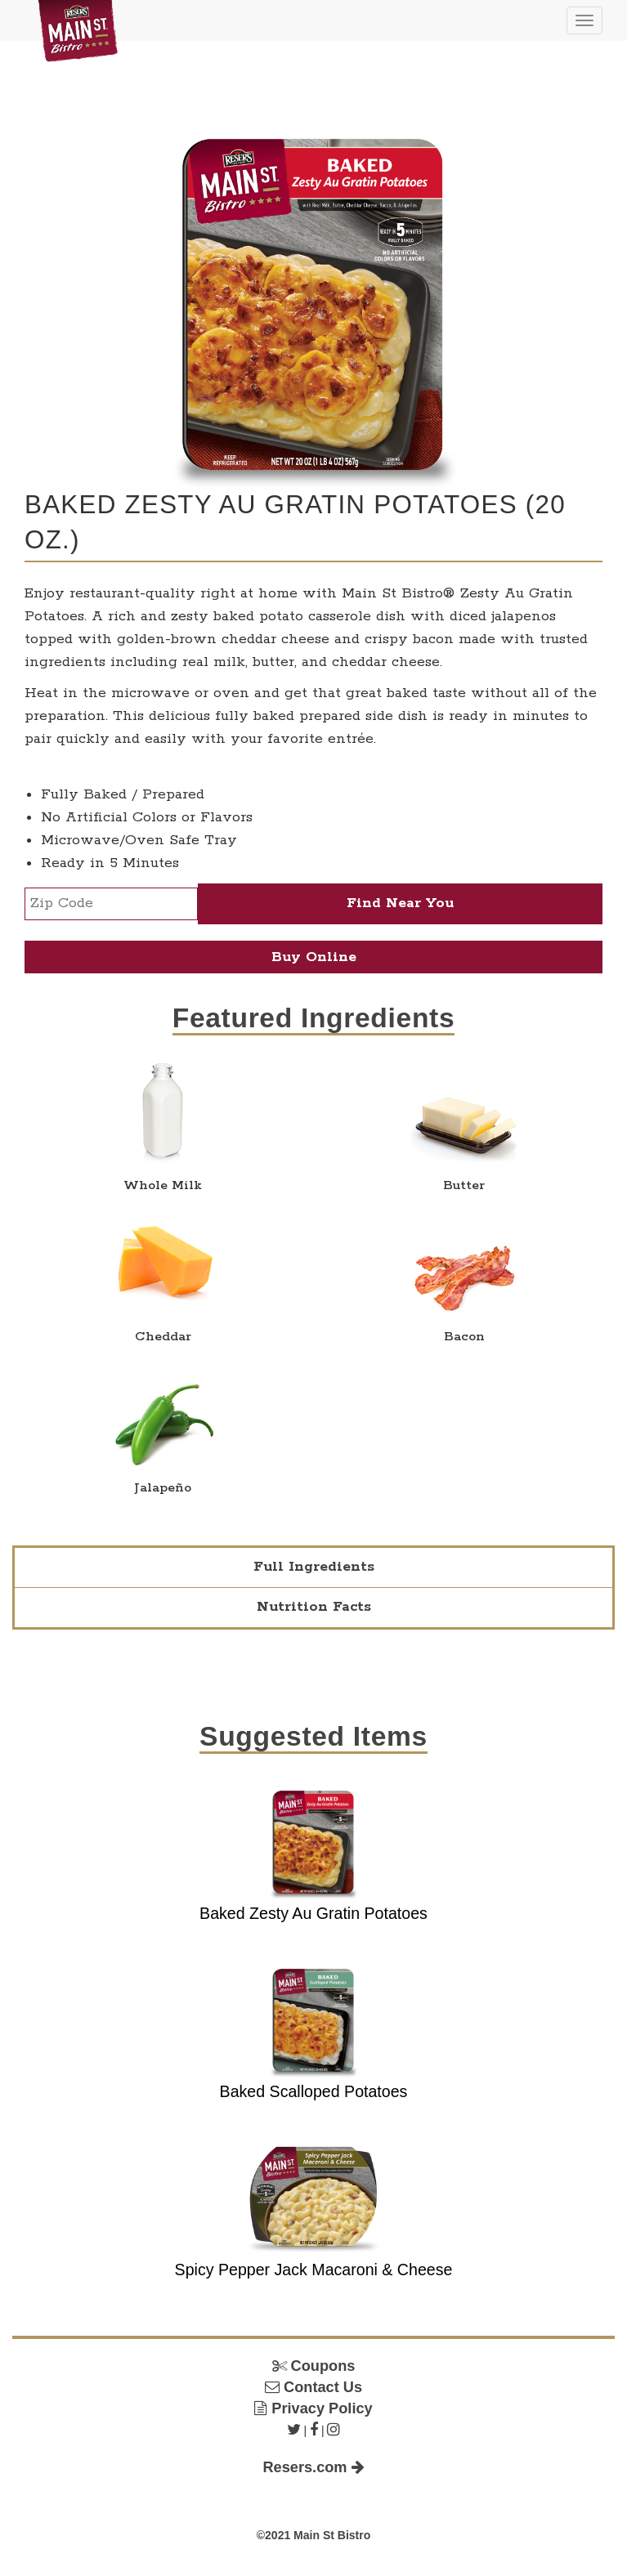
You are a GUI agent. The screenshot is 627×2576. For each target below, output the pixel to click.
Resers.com (313, 2467)
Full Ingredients (313, 1567)
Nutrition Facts (314, 1607)
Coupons (314, 2366)
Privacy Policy (313, 2408)
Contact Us (313, 2387)
